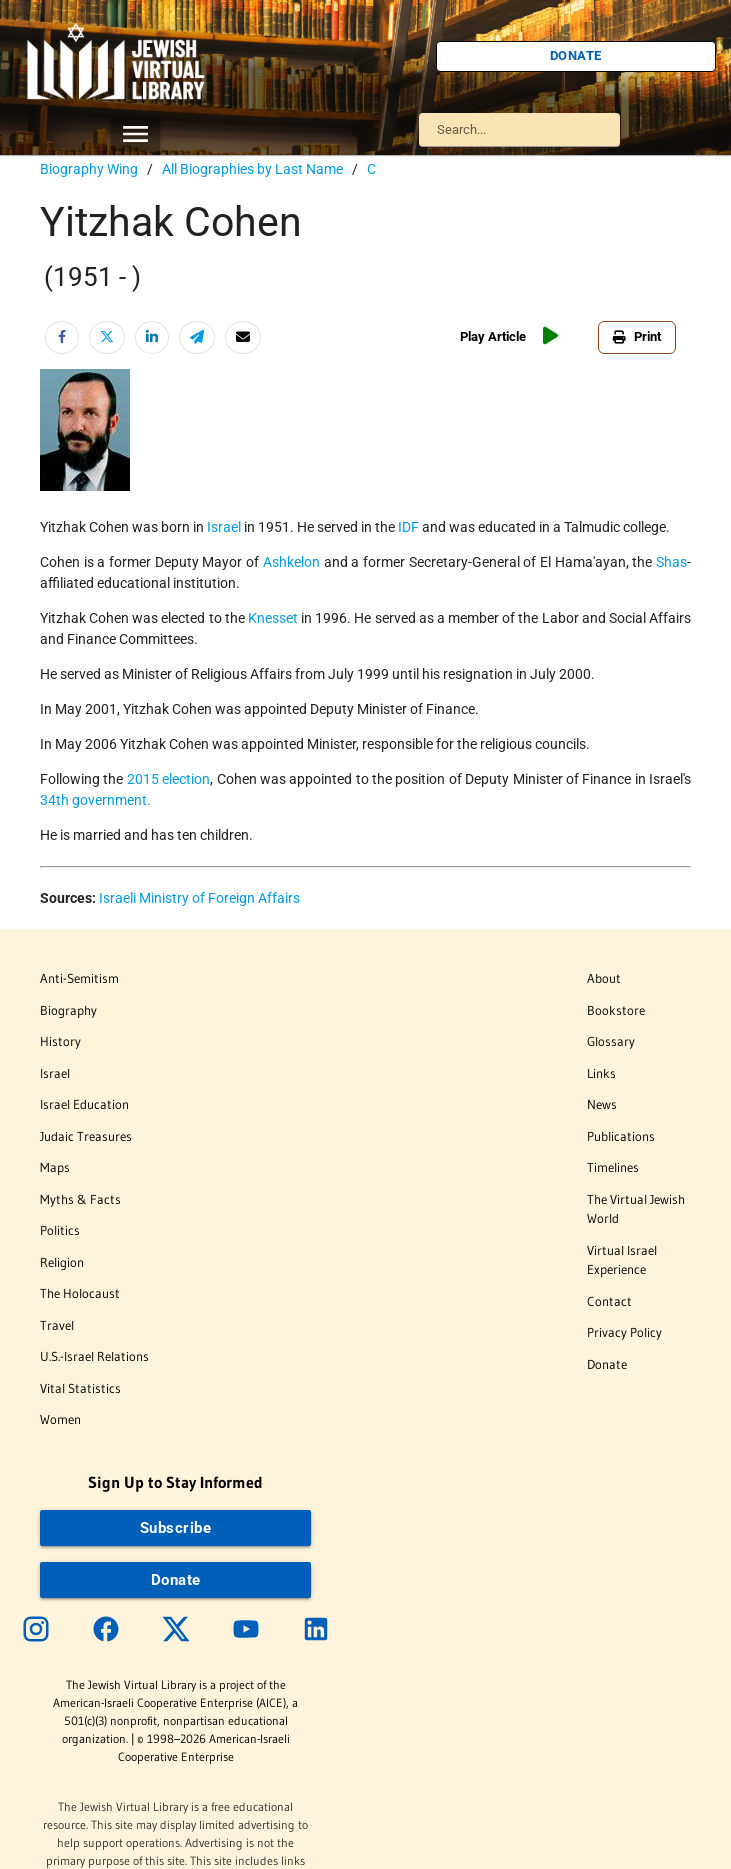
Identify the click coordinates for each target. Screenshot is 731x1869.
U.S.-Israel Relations (94, 1356)
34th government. (95, 800)
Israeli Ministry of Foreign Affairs (199, 898)
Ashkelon (291, 562)
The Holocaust (80, 1293)
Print (637, 336)
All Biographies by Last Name (252, 169)
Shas (671, 562)
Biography (68, 1010)
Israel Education (84, 1104)
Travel (57, 1325)
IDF (408, 527)
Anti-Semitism (79, 978)
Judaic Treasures (86, 1136)
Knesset (273, 618)
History (60, 1041)
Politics (60, 1230)
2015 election (168, 779)
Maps (55, 1167)
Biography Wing (89, 169)
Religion (62, 1262)
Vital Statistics (80, 1388)
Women (60, 1419)
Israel (224, 527)
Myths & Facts (80, 1199)
